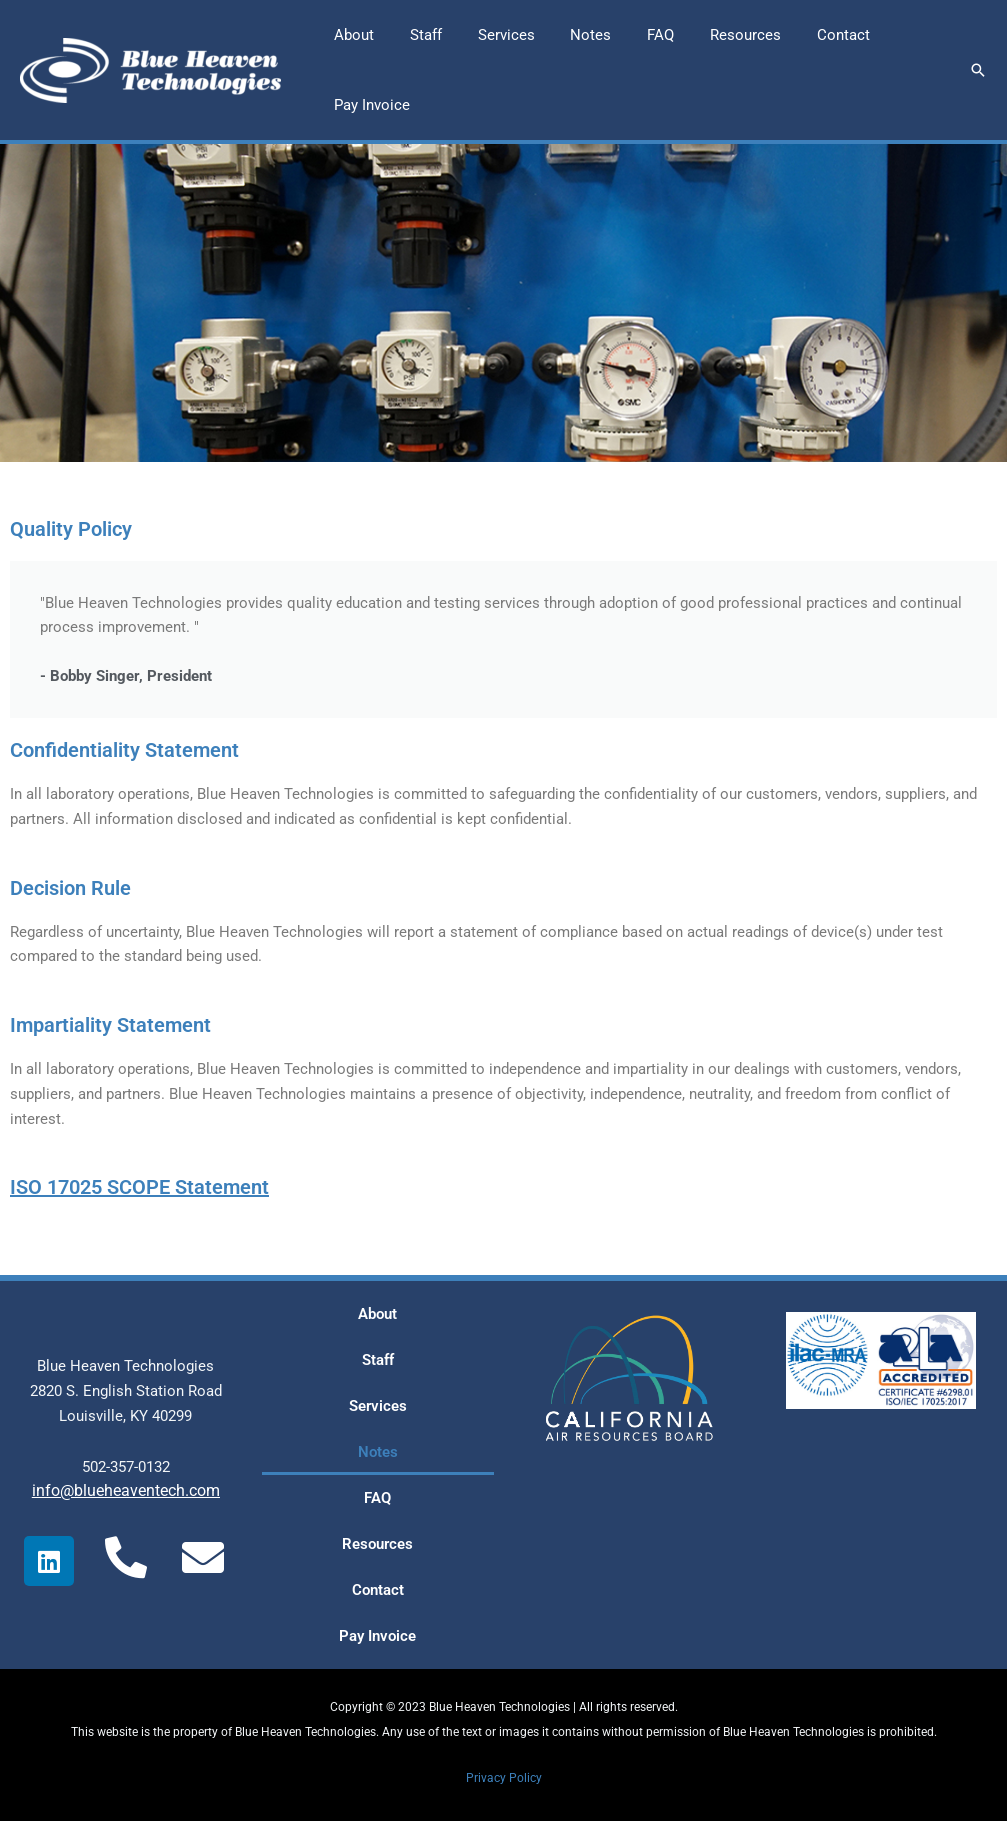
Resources (377, 1545)
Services (378, 1407)
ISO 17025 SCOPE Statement (139, 1189)
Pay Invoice (377, 1637)
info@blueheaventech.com (126, 1491)
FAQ (377, 1499)
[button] (978, 70)
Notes (378, 1453)
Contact (378, 1591)
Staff (378, 1361)
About (377, 1315)
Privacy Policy (504, 1778)
